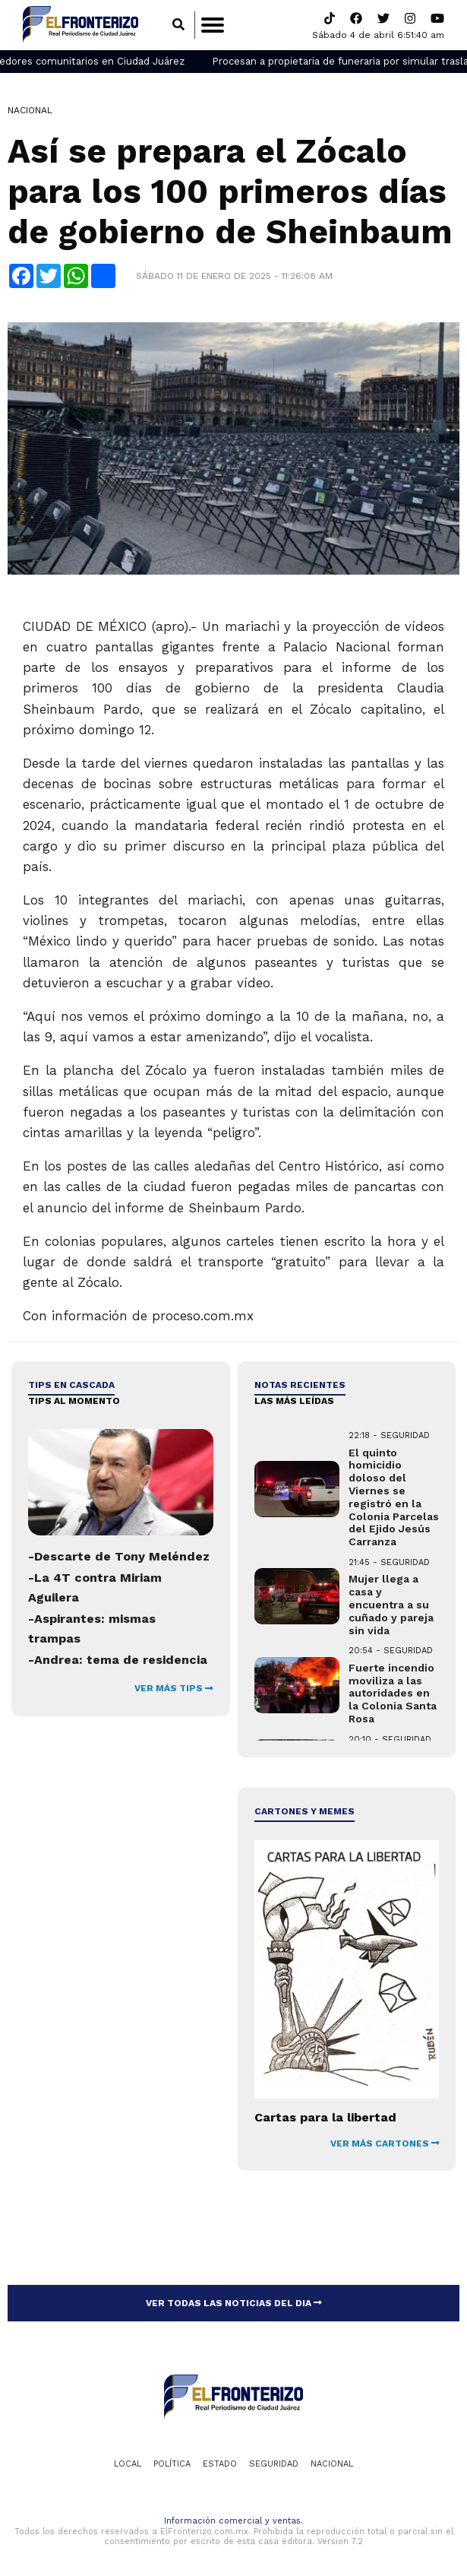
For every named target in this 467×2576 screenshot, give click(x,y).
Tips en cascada (71, 1385)
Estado (220, 2464)
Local (127, 2464)
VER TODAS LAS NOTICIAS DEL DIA (234, 2303)
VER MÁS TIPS (173, 1688)
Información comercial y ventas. (233, 2521)
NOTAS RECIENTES (300, 1385)
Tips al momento (74, 1401)
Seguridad (273, 2464)
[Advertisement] (119, 1883)
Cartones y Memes (304, 1811)
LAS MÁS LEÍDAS (294, 1401)
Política (172, 2464)
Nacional (30, 110)
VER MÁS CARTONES (385, 2143)
